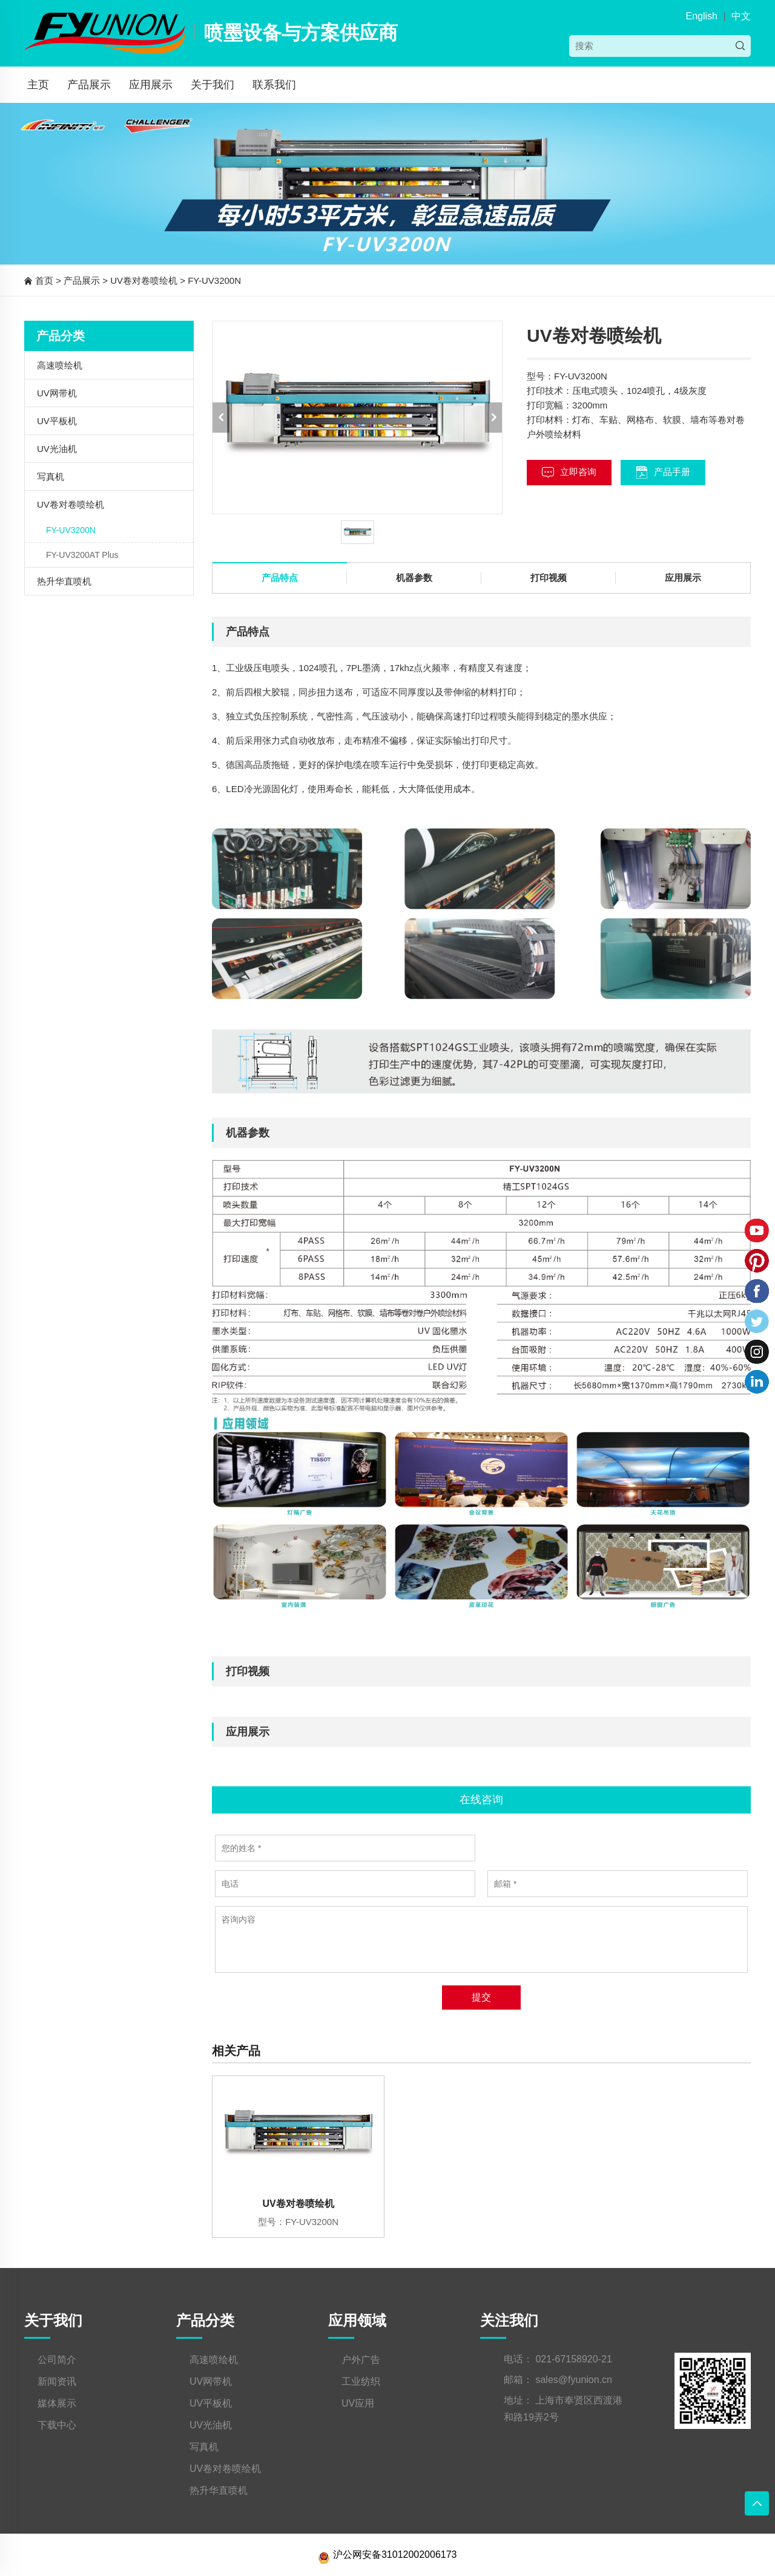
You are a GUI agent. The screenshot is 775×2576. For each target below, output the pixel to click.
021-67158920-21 (573, 2359)
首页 (44, 280)
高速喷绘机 (59, 365)
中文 (741, 16)
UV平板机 (57, 421)
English (701, 16)
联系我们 (274, 85)
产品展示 (89, 85)
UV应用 (357, 2403)
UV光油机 (57, 449)
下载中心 (57, 2425)
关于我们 (212, 85)
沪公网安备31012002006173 (387, 2554)
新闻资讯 (57, 2381)
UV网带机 (57, 393)
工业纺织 (360, 2381)
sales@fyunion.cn (573, 2379)
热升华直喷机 (64, 581)
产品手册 (663, 472)
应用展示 (151, 85)
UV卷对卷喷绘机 (143, 280)
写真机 (50, 476)
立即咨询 (569, 472)
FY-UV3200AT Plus (82, 555)
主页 (38, 85)
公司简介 (57, 2360)
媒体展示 (57, 2403)
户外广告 (360, 2360)
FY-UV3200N (214, 280)
